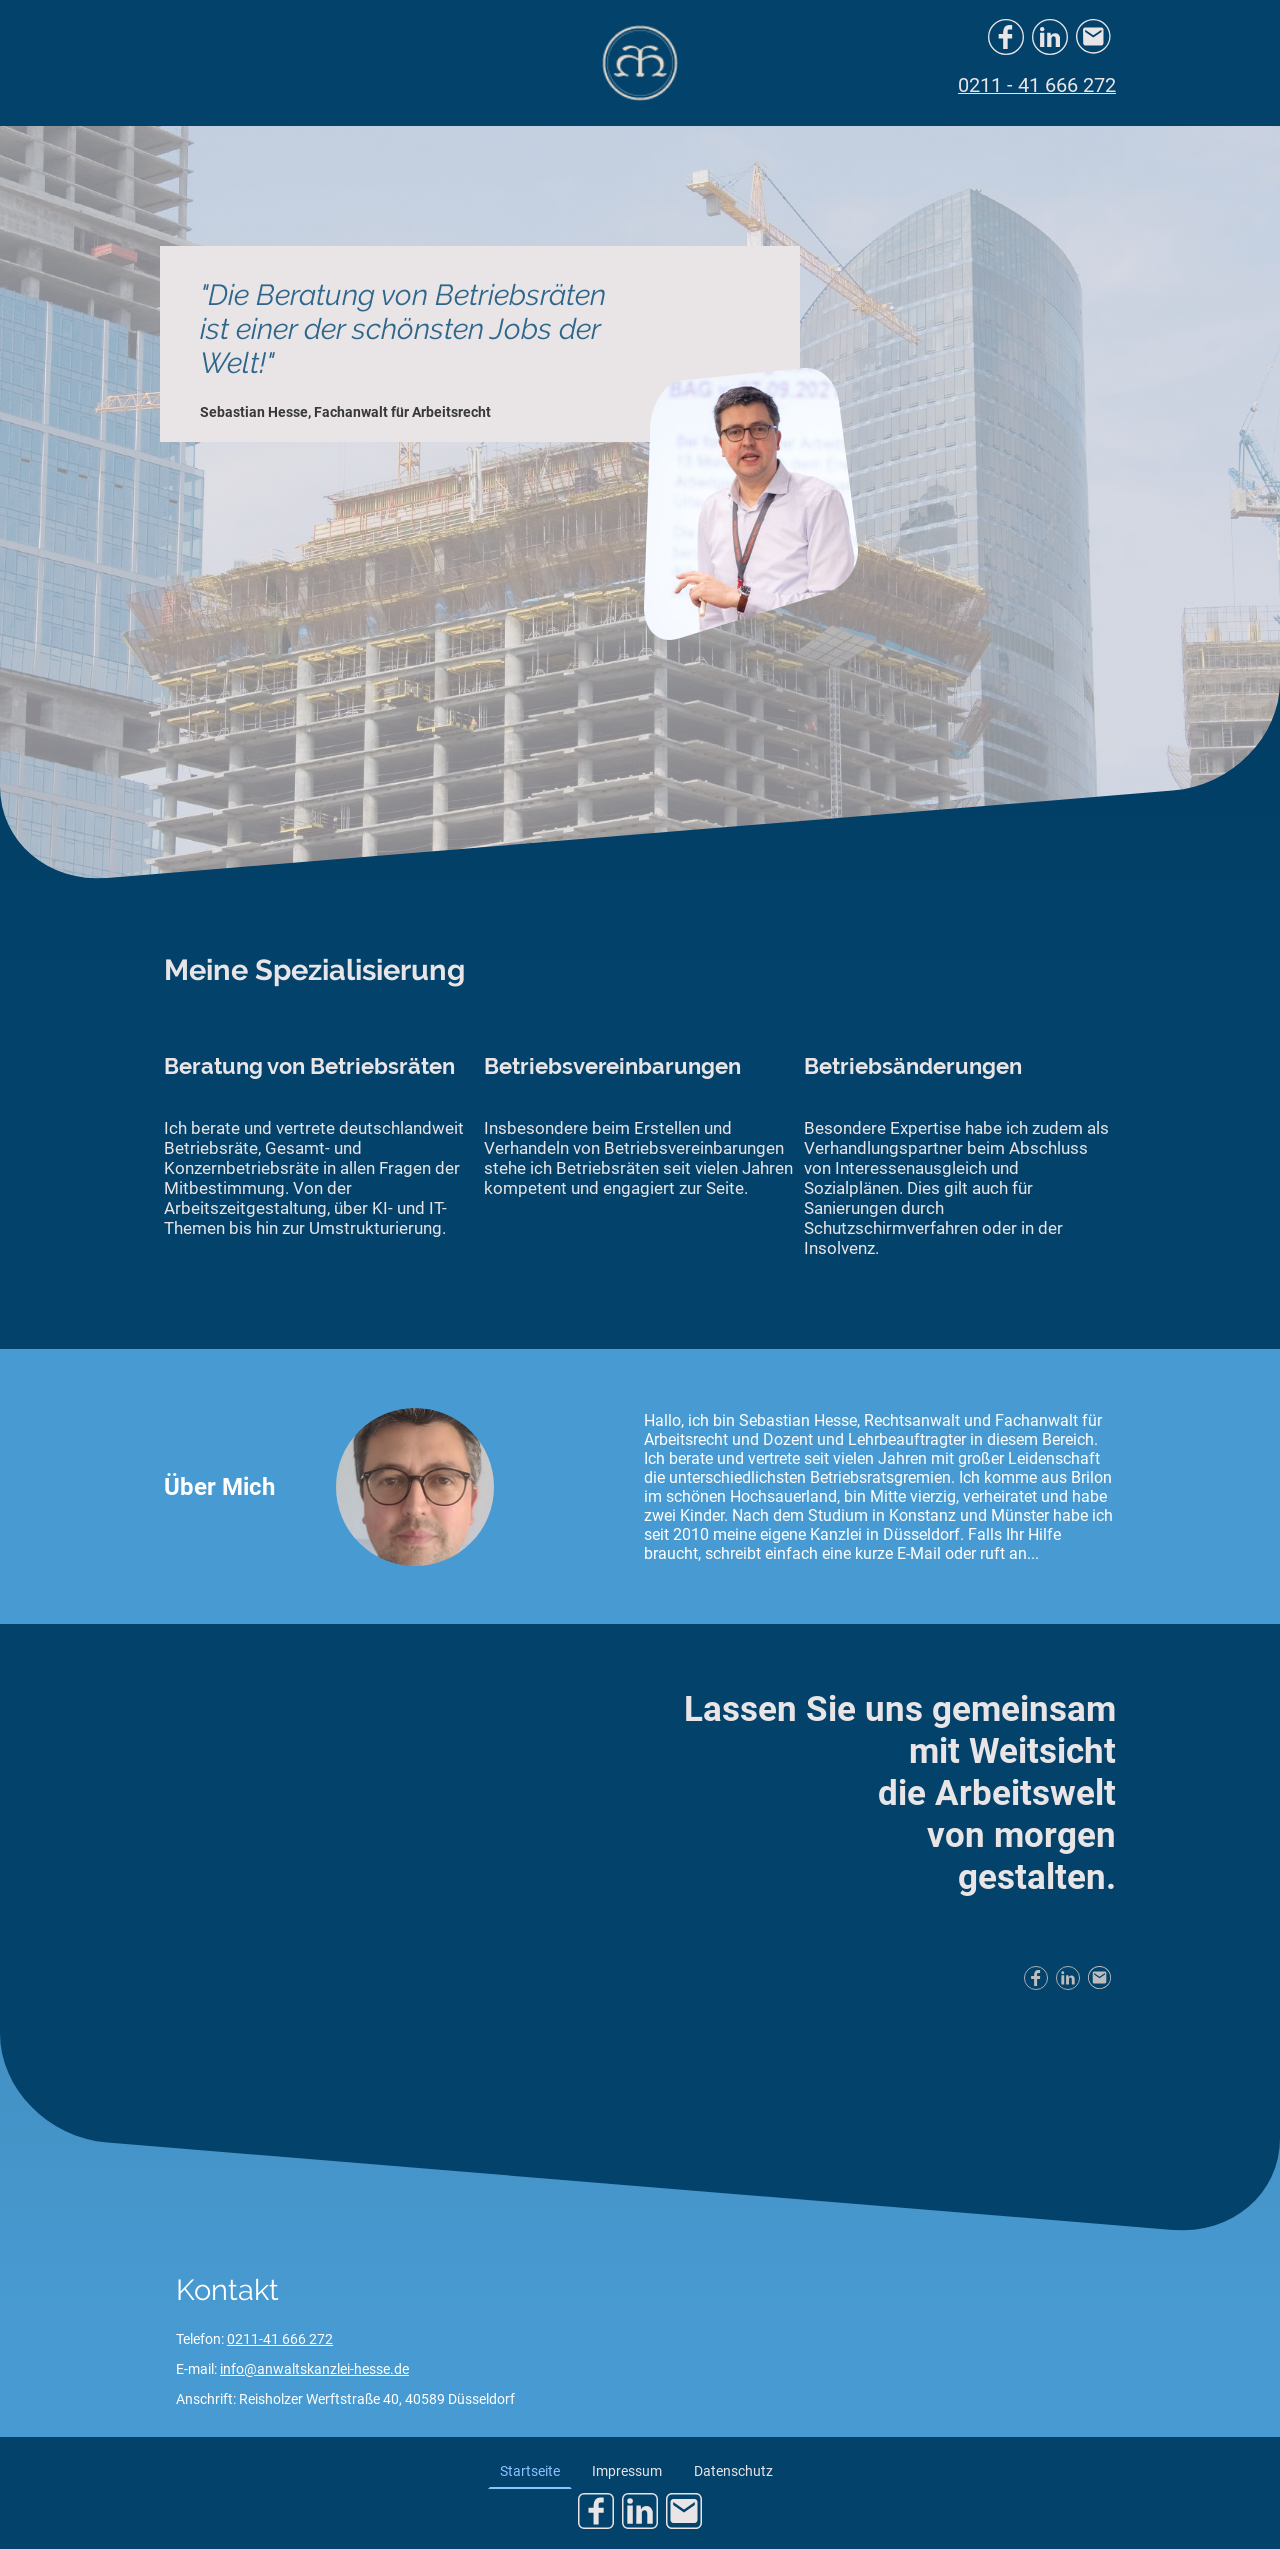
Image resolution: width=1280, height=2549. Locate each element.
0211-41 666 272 (280, 2339)
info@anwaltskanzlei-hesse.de (314, 2369)
